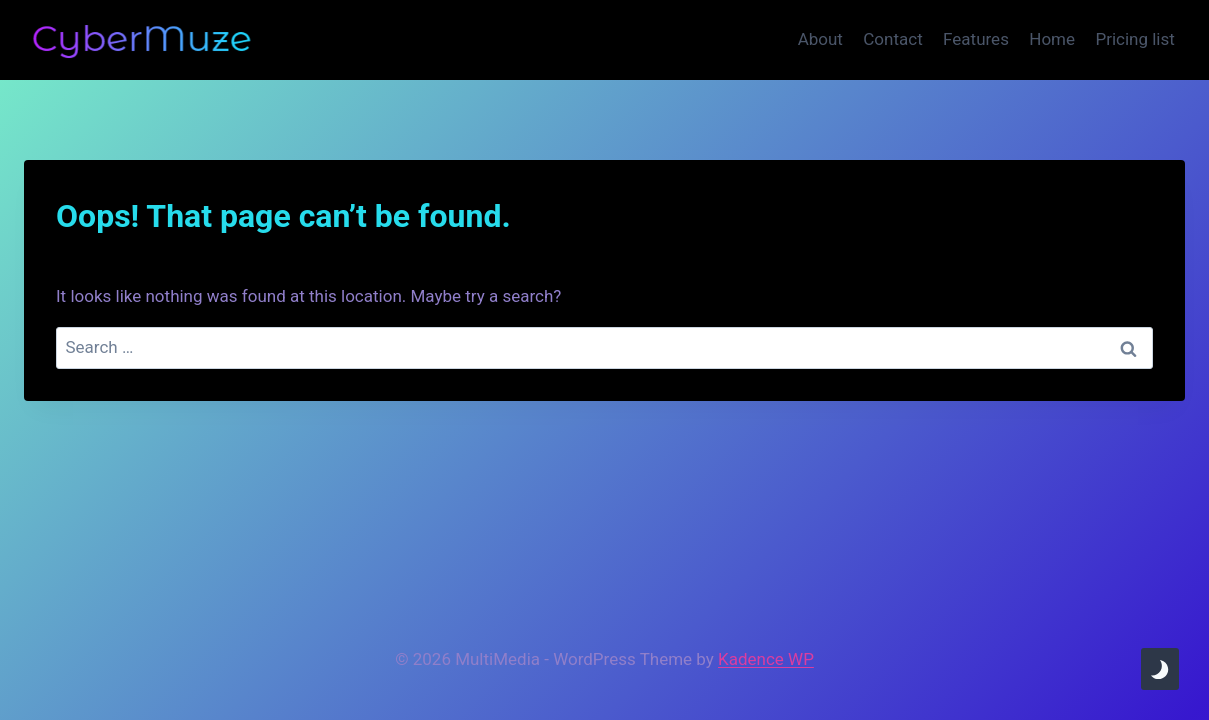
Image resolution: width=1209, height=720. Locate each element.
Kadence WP (766, 659)
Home (1052, 39)
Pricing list (1134, 39)
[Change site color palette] (1160, 669)
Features (976, 39)
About (820, 39)
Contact (892, 39)
